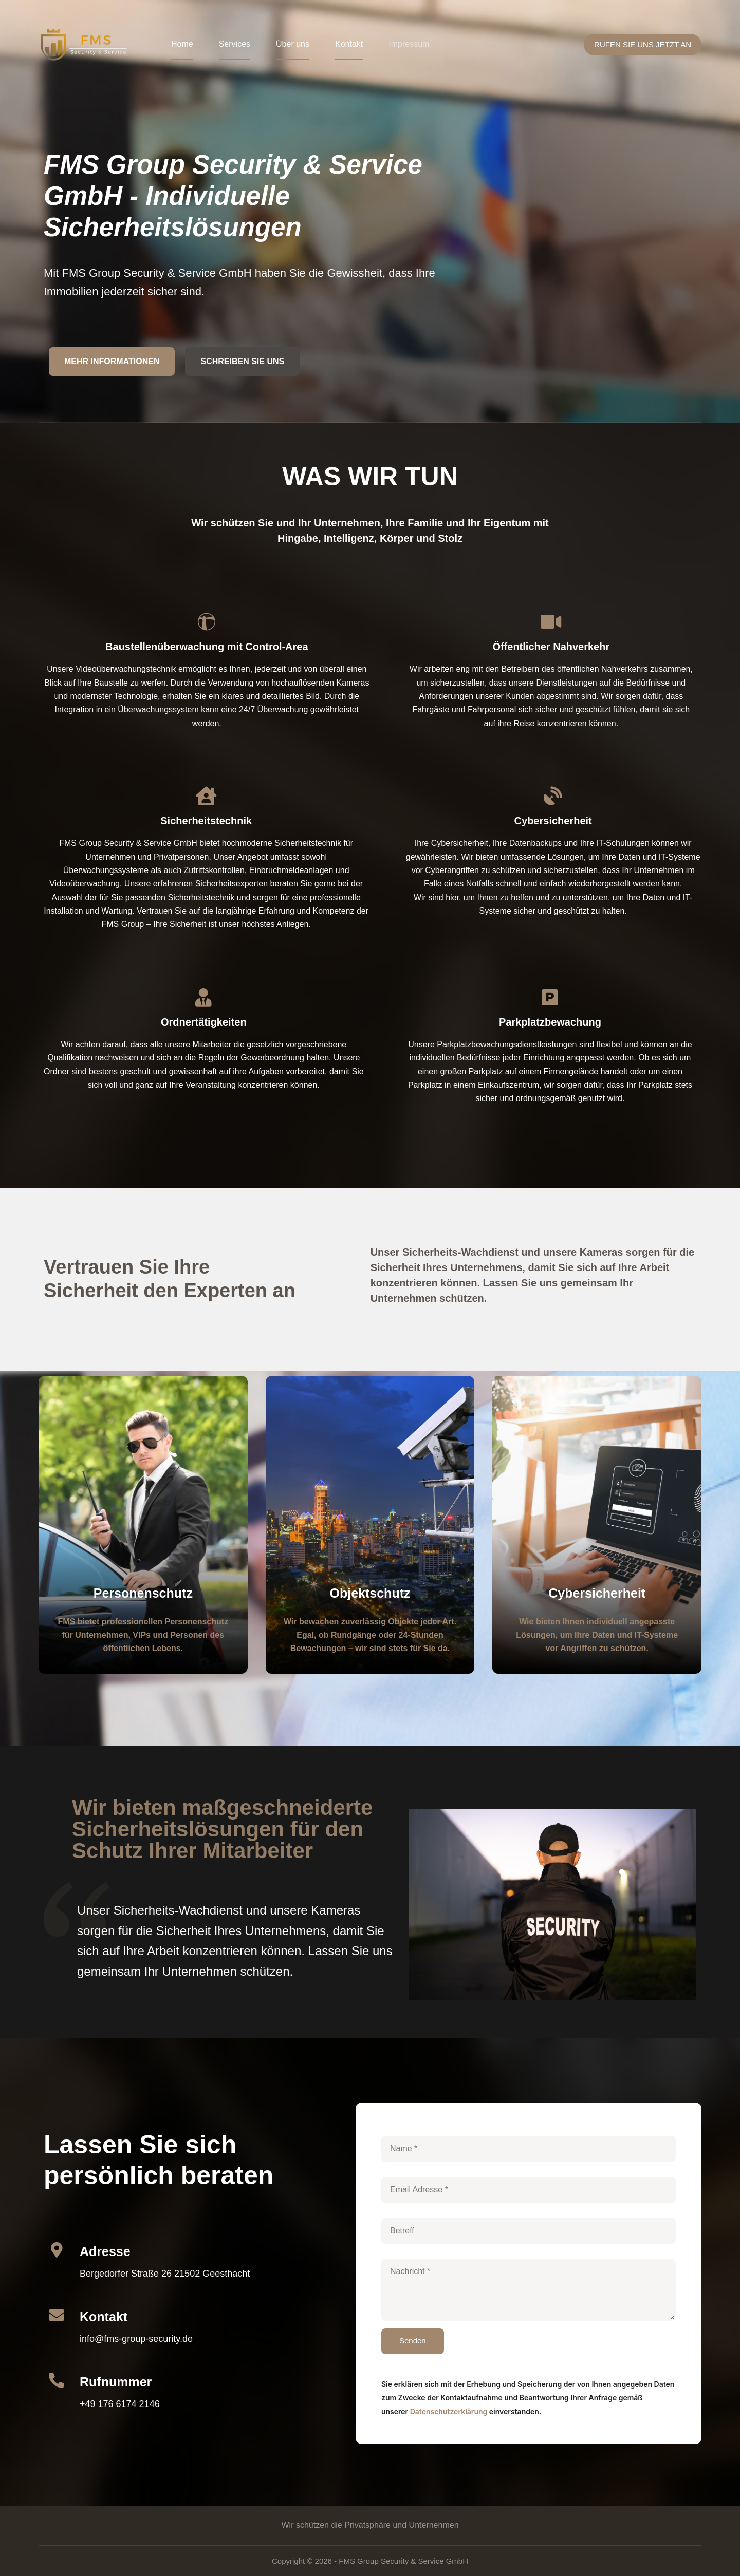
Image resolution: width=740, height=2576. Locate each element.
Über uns (292, 44)
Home (182, 44)
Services (234, 44)
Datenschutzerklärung (449, 2411)
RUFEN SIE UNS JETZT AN (642, 44)
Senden (412, 2340)
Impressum (408, 44)
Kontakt (349, 44)
